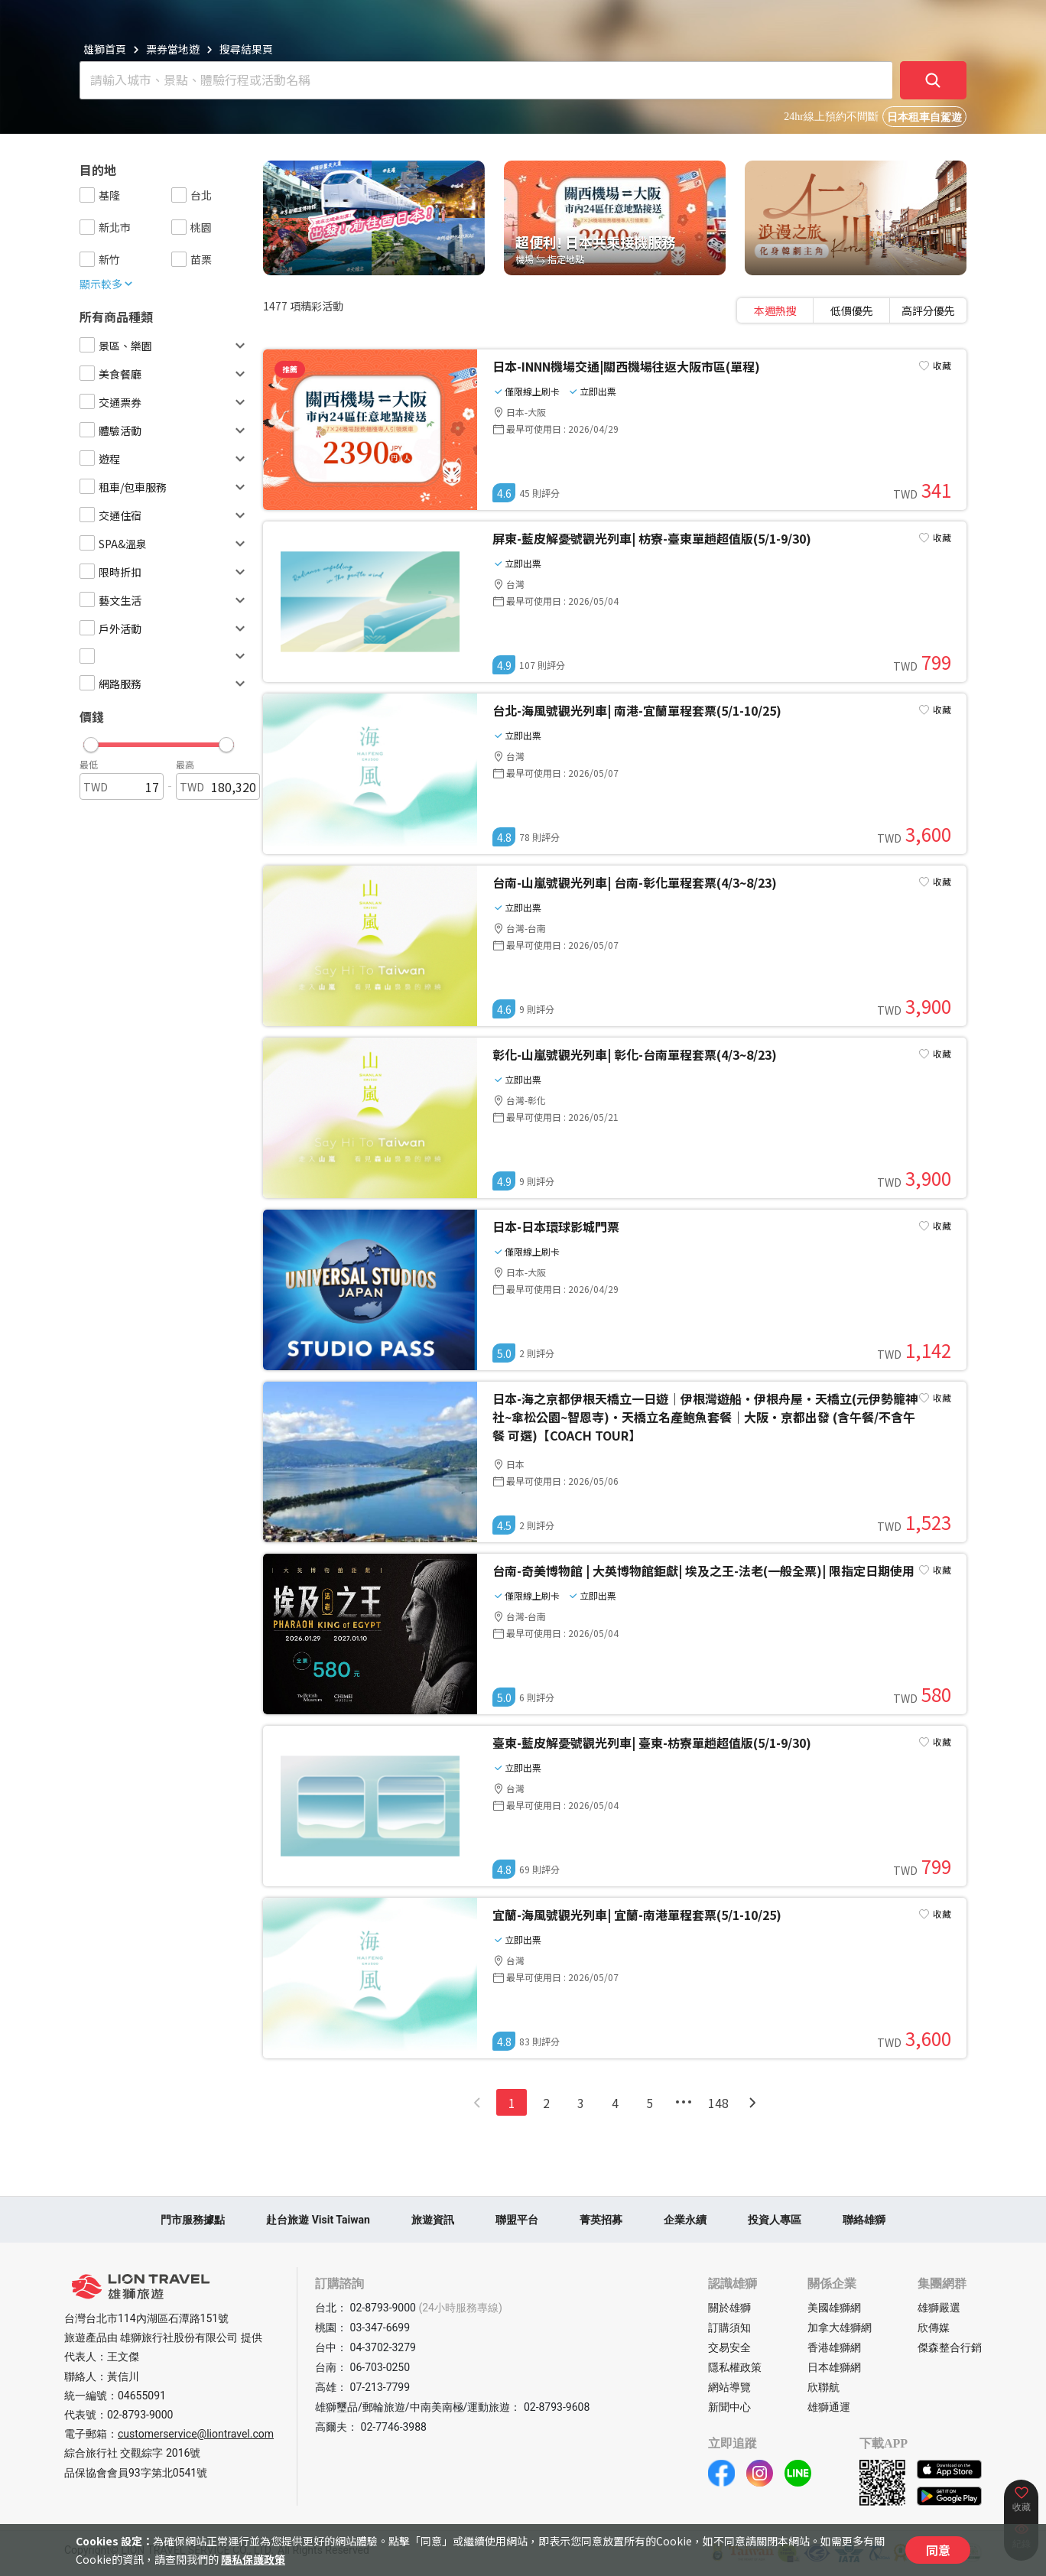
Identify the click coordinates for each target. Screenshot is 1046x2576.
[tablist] (851, 310)
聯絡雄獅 (864, 2220)
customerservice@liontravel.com (196, 2434)
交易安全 (729, 2347)
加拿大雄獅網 (839, 2327)
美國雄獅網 (834, 2308)
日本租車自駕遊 (924, 117)
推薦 (289, 369)
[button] (158, 741)
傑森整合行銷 (950, 2347)
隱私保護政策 (253, 2559)
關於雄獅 (729, 2308)
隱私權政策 (735, 2367)
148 (718, 2103)
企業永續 (685, 2220)
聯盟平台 (516, 2220)
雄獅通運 (828, 2407)
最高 (185, 764)
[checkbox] (87, 195)
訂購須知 (729, 2327)
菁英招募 (601, 2220)
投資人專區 (774, 2220)
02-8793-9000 (140, 2415)
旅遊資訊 (432, 2220)
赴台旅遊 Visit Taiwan (318, 2220)
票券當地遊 (173, 49)
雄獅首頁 (104, 49)
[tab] (775, 310)
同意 (938, 2550)
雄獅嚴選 (939, 2308)
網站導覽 (729, 2387)
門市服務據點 (193, 2220)
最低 (89, 764)
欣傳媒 (934, 2327)
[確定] (933, 80)
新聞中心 (729, 2407)
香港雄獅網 (834, 2347)
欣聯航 (823, 2387)
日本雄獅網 (834, 2367)
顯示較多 (107, 283)
